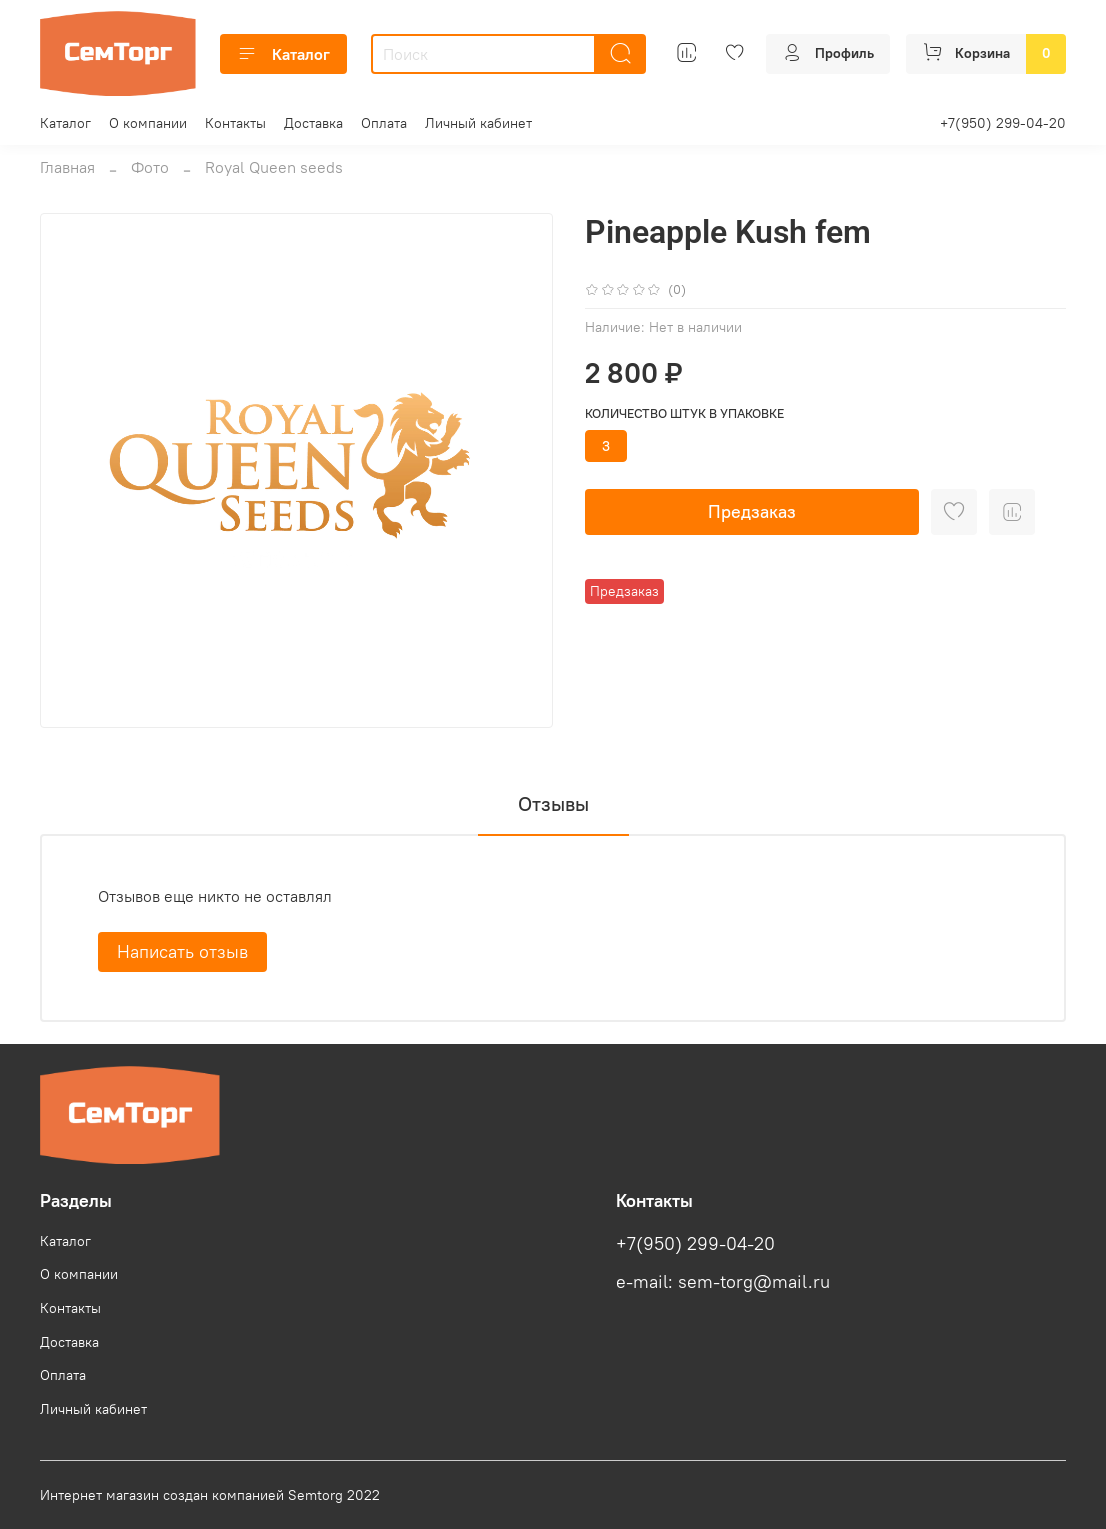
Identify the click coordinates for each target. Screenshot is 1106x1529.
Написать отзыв (182, 951)
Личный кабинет (478, 123)
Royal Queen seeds (274, 167)
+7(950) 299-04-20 (1003, 123)
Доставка (313, 123)
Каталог (283, 54)
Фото (150, 167)
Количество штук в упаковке (684, 413)
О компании (148, 123)
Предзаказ (752, 511)
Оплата (384, 123)
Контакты (235, 123)
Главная (67, 167)
